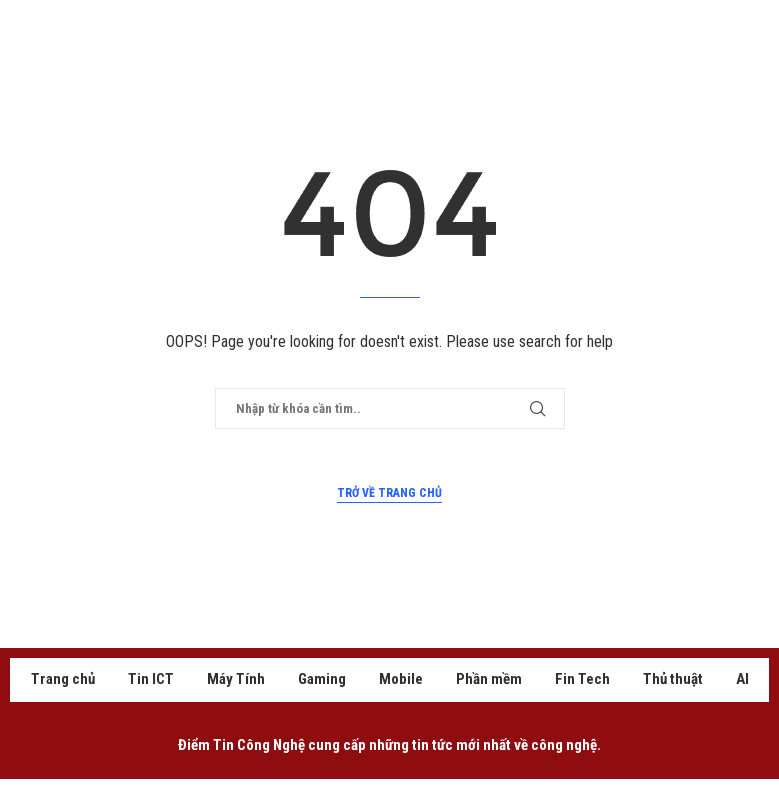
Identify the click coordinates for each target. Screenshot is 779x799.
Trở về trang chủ (389, 493)
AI (742, 679)
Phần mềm (489, 679)
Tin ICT (151, 679)
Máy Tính (236, 679)
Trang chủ (63, 679)
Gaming (322, 679)
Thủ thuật (673, 679)
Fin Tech (582, 679)
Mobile (401, 679)
